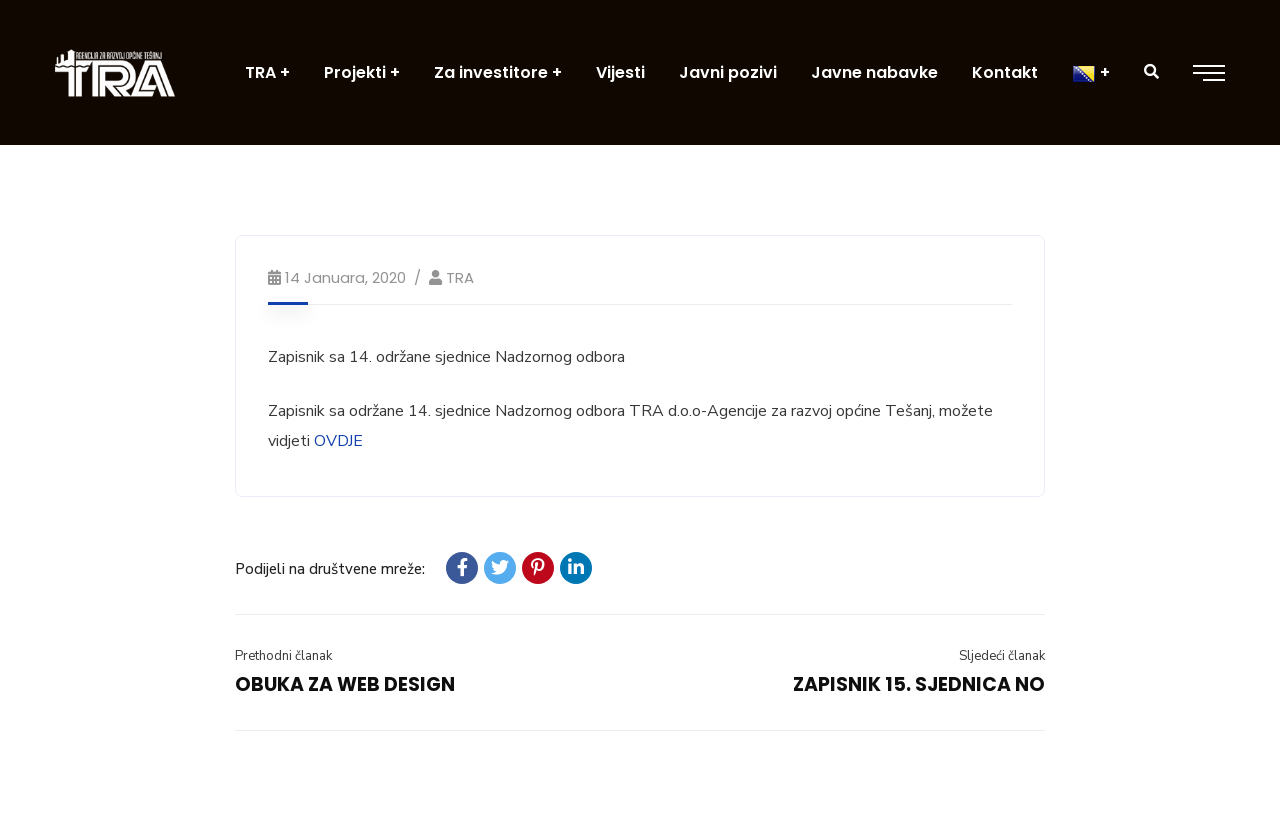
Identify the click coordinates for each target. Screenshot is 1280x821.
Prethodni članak (283, 656)
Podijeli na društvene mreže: (330, 569)
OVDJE (338, 441)
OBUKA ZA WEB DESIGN (345, 684)
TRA (460, 277)
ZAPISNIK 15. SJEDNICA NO (919, 684)
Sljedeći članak (1002, 656)
